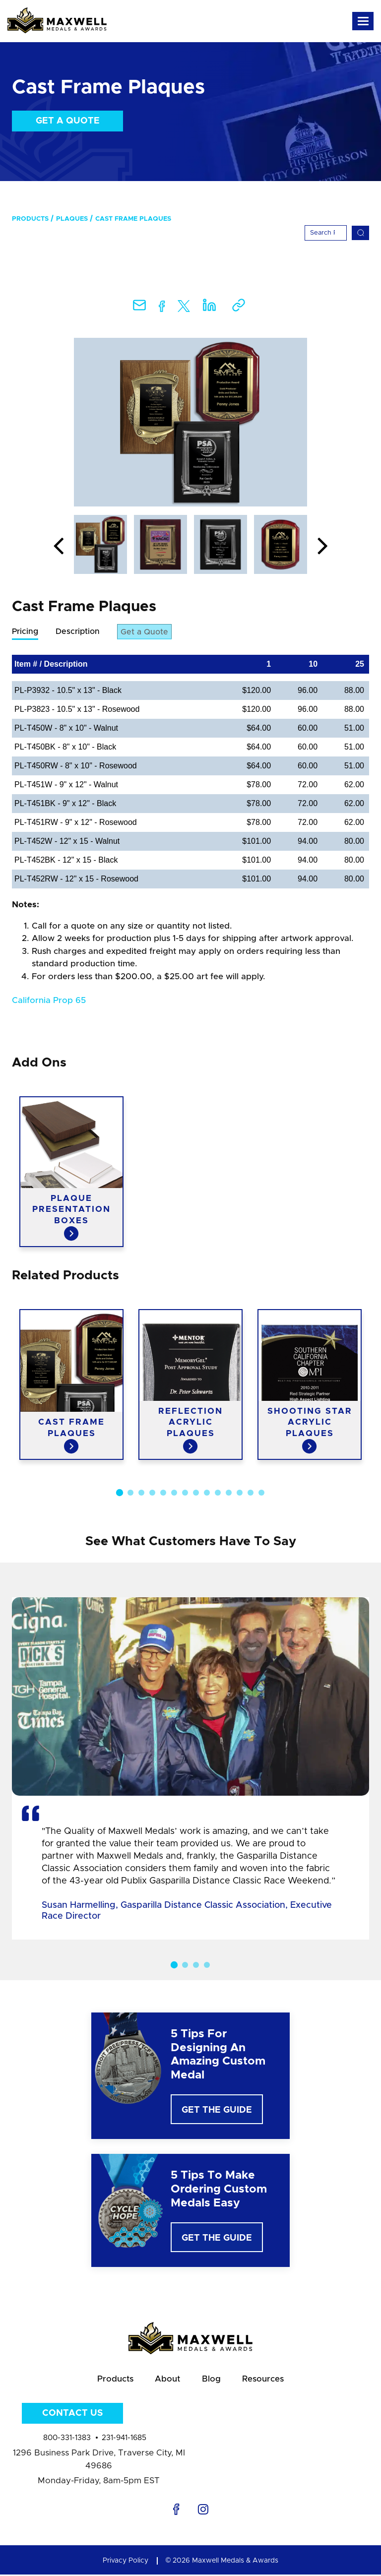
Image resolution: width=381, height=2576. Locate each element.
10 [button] (218, 1493)
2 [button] (130, 1493)
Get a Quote (68, 121)
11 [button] (229, 1493)
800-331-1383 (67, 2439)
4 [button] (152, 1493)
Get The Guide (217, 2110)
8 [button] (196, 1493)
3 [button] (141, 1493)
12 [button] (240, 1493)
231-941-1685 (124, 2439)
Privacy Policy (125, 2562)
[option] (190, 422)
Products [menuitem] (30, 219)
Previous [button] (58, 546)
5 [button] (163, 1493)
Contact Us (72, 2414)
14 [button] (261, 1493)
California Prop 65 (49, 1001)
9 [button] (207, 1493)
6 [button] (174, 1493)
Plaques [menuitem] (72, 219)
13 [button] (251, 1493)
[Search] (326, 233)
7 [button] (185, 1493)
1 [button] (119, 1493)
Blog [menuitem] (211, 2380)
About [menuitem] (167, 2380)
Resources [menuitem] (264, 2380)
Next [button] (322, 546)
